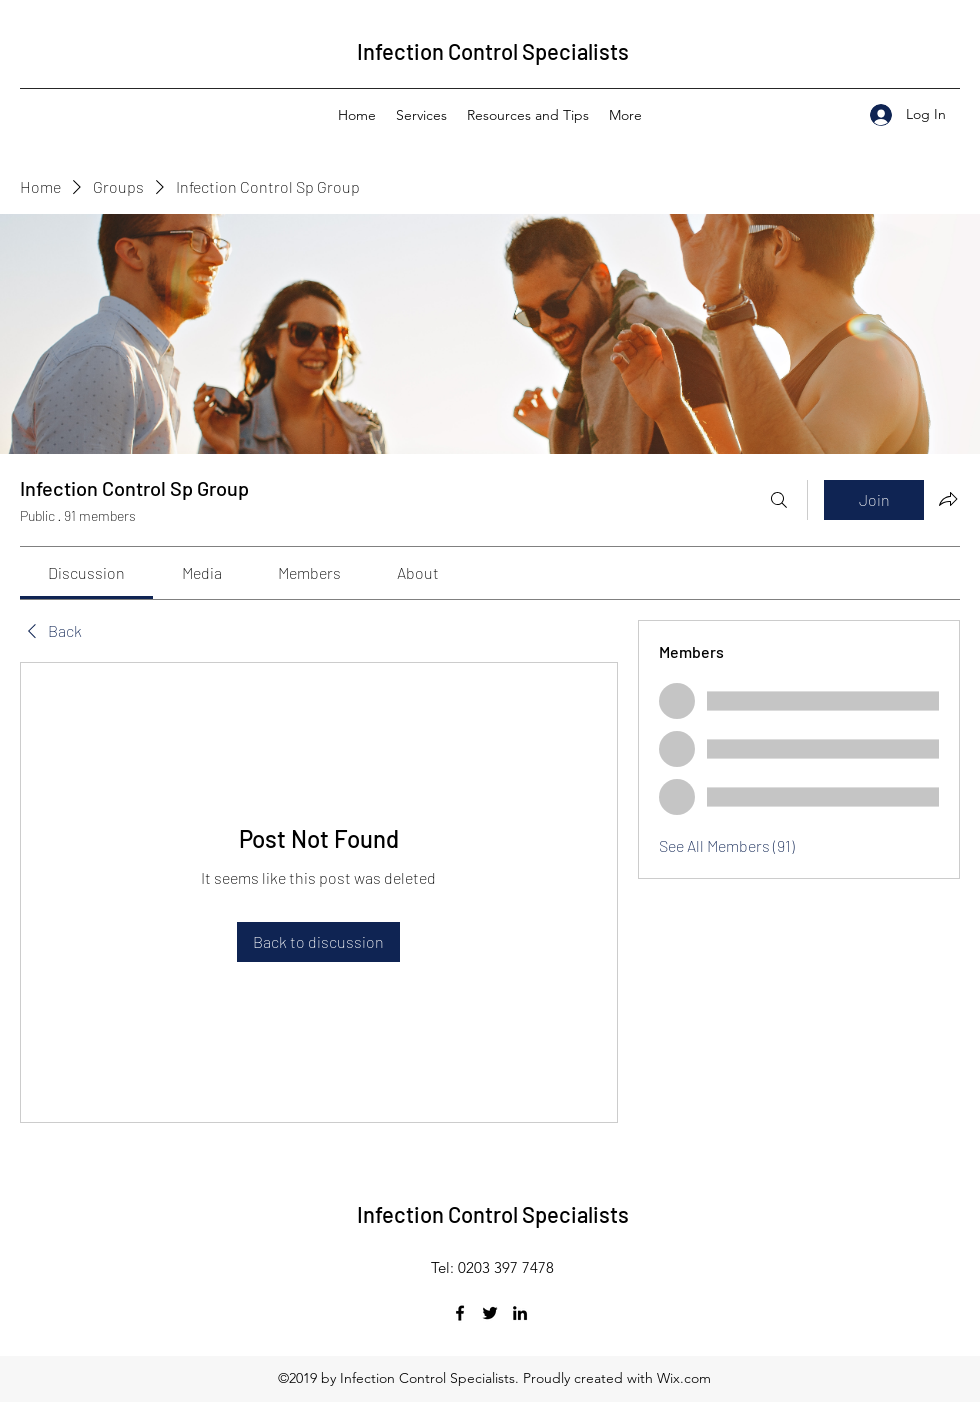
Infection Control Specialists (493, 51)
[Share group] (948, 499)
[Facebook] (460, 1313)
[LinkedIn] (520, 1313)
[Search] (779, 500)
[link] (86, 572)
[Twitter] (490, 1313)
